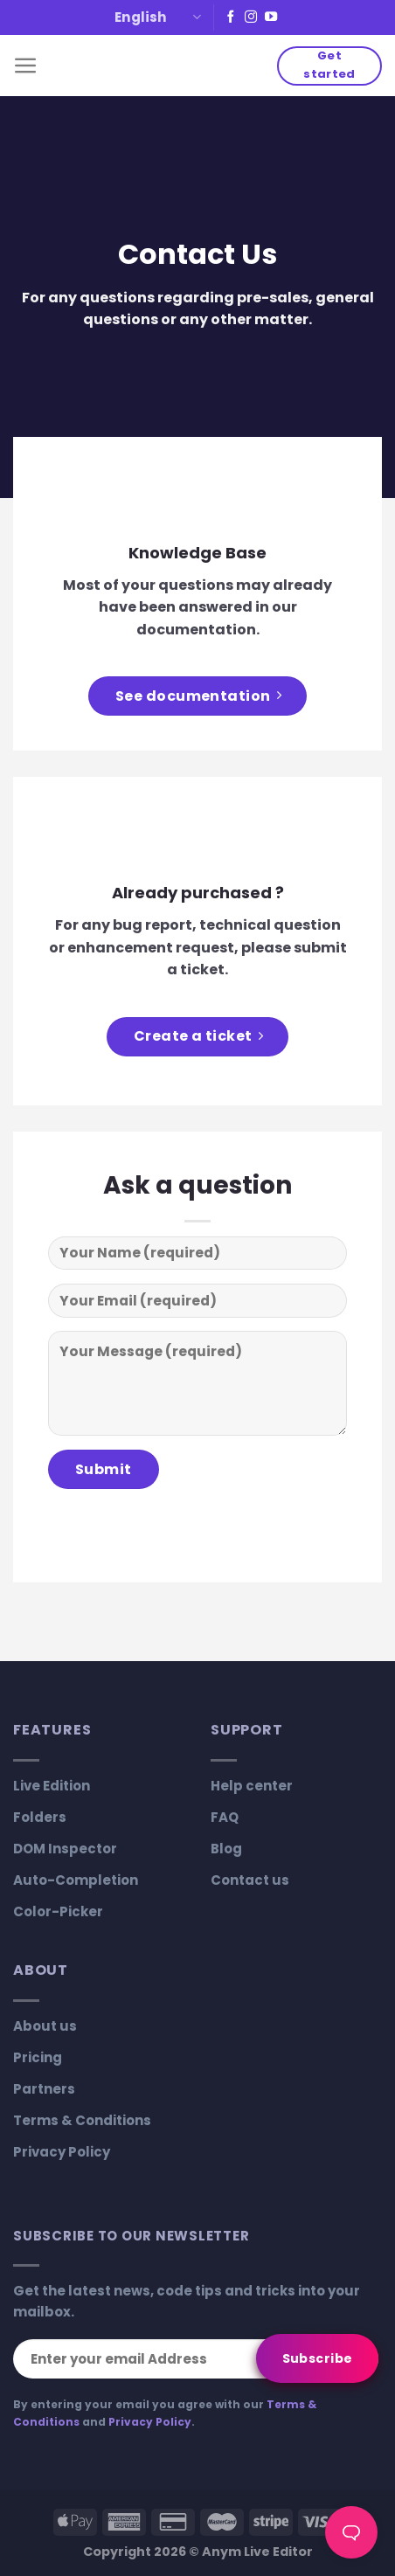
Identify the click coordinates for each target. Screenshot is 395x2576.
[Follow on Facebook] (231, 17)
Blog (226, 1848)
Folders (39, 1817)
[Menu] (25, 66)
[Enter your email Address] (195, 2359)
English (157, 17)
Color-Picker (58, 1911)
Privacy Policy (61, 2152)
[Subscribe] (317, 2358)
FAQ (225, 1817)
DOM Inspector (65, 1848)
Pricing (37, 2057)
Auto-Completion (75, 1880)
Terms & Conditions (82, 2120)
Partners (44, 2089)
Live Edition (51, 1785)
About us (45, 2026)
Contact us (250, 1880)
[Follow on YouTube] (271, 17)
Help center (252, 1785)
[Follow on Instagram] (251, 17)
